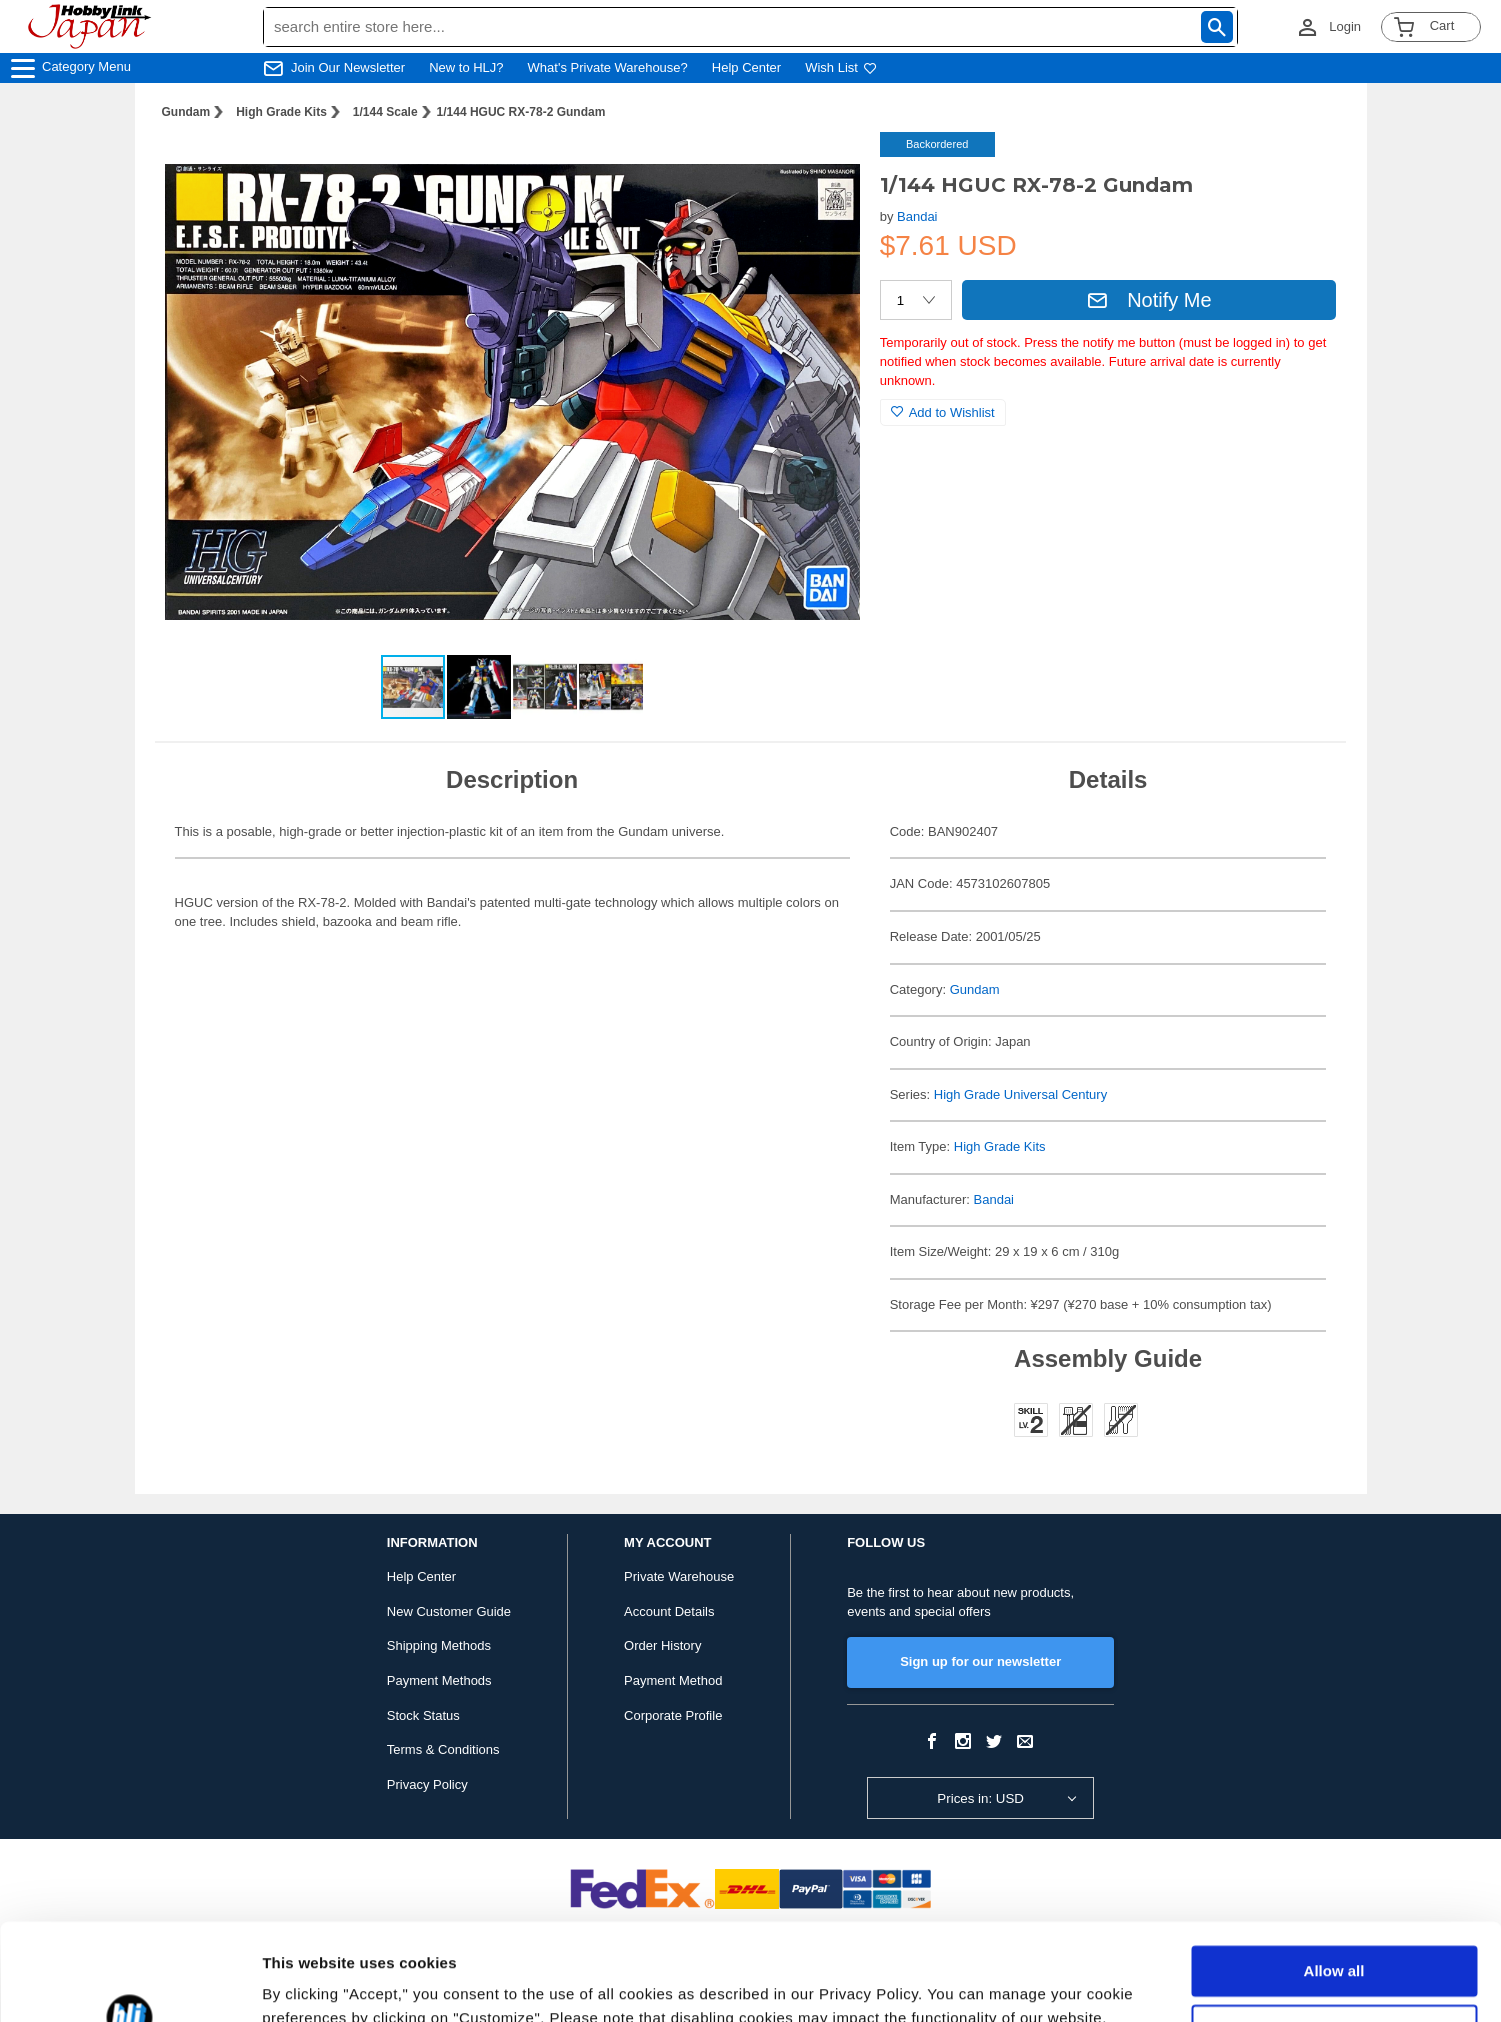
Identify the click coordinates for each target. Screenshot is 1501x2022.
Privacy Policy (427, 1784)
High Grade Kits (281, 112)
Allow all (1334, 1880)
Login (1345, 26)
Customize (1335, 1938)
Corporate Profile (673, 1715)
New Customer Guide (449, 1611)
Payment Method (673, 1680)
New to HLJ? (466, 67)
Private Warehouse (679, 1576)
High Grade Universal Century (1020, 1094)
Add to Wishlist (943, 412)
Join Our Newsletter (348, 67)
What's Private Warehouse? (608, 67)
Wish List (841, 67)
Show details (308, 1982)
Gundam (186, 112)
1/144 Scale (385, 112)
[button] (824, 168)
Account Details (669, 1611)
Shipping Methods (439, 1645)
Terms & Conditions (443, 1749)
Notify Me (1149, 300)
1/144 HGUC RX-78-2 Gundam (521, 112)
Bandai (917, 216)
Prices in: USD (980, 1798)
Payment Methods (439, 1680)
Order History (662, 1645)
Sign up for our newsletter (980, 1661)
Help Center (746, 67)
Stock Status (423, 1715)
